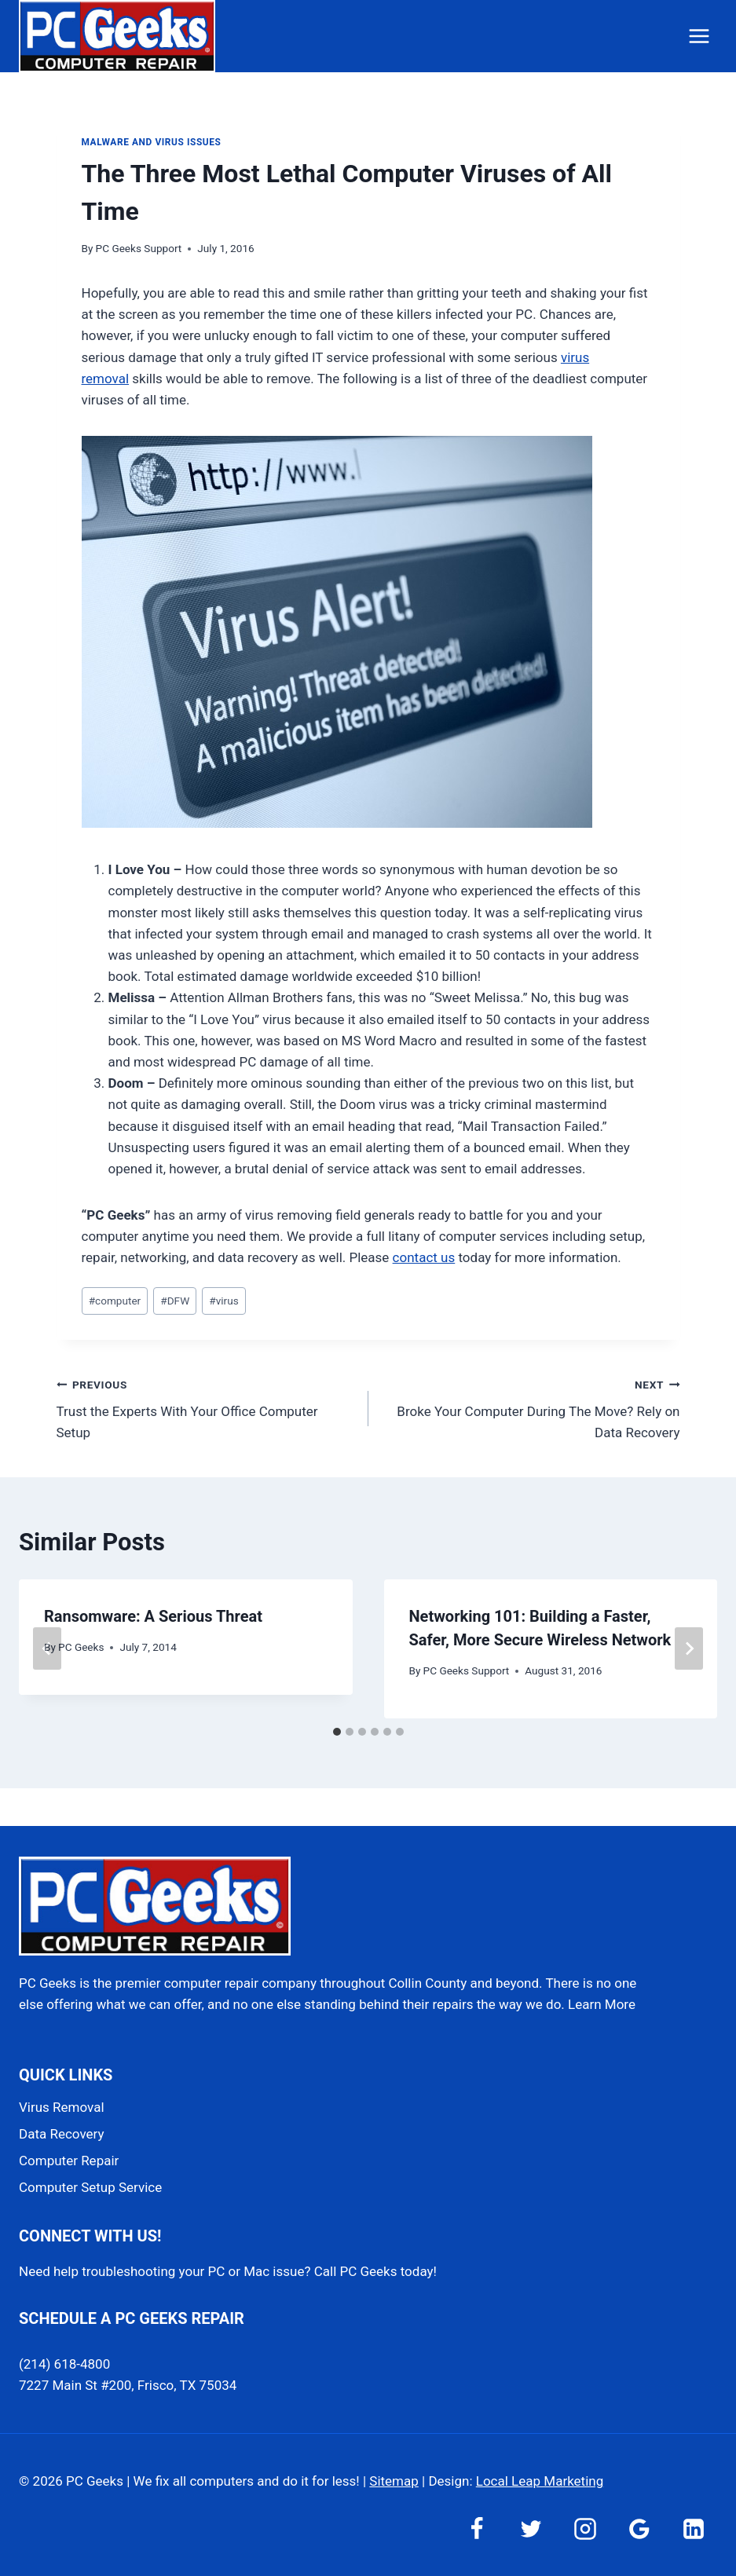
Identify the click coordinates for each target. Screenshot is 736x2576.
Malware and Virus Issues (152, 142)
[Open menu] (698, 36)
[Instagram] (585, 2528)
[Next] (689, 1648)
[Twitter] (531, 2528)
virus (223, 1300)
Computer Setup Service (90, 2187)
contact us (424, 1257)
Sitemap (394, 2481)
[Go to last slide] (47, 1648)
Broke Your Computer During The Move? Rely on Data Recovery (531, 1407)
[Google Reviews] (639, 2528)
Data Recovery (61, 2134)
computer (115, 1300)
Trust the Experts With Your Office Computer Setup (206, 1407)
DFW (174, 1300)
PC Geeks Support (139, 248)
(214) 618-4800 (64, 2364)
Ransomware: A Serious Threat (153, 1616)
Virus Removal (61, 2107)
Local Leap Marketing (539, 2481)
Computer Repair (69, 2160)
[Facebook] (476, 2528)
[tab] (337, 1732)
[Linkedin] (693, 2528)
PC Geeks (81, 1647)
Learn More (601, 2004)
